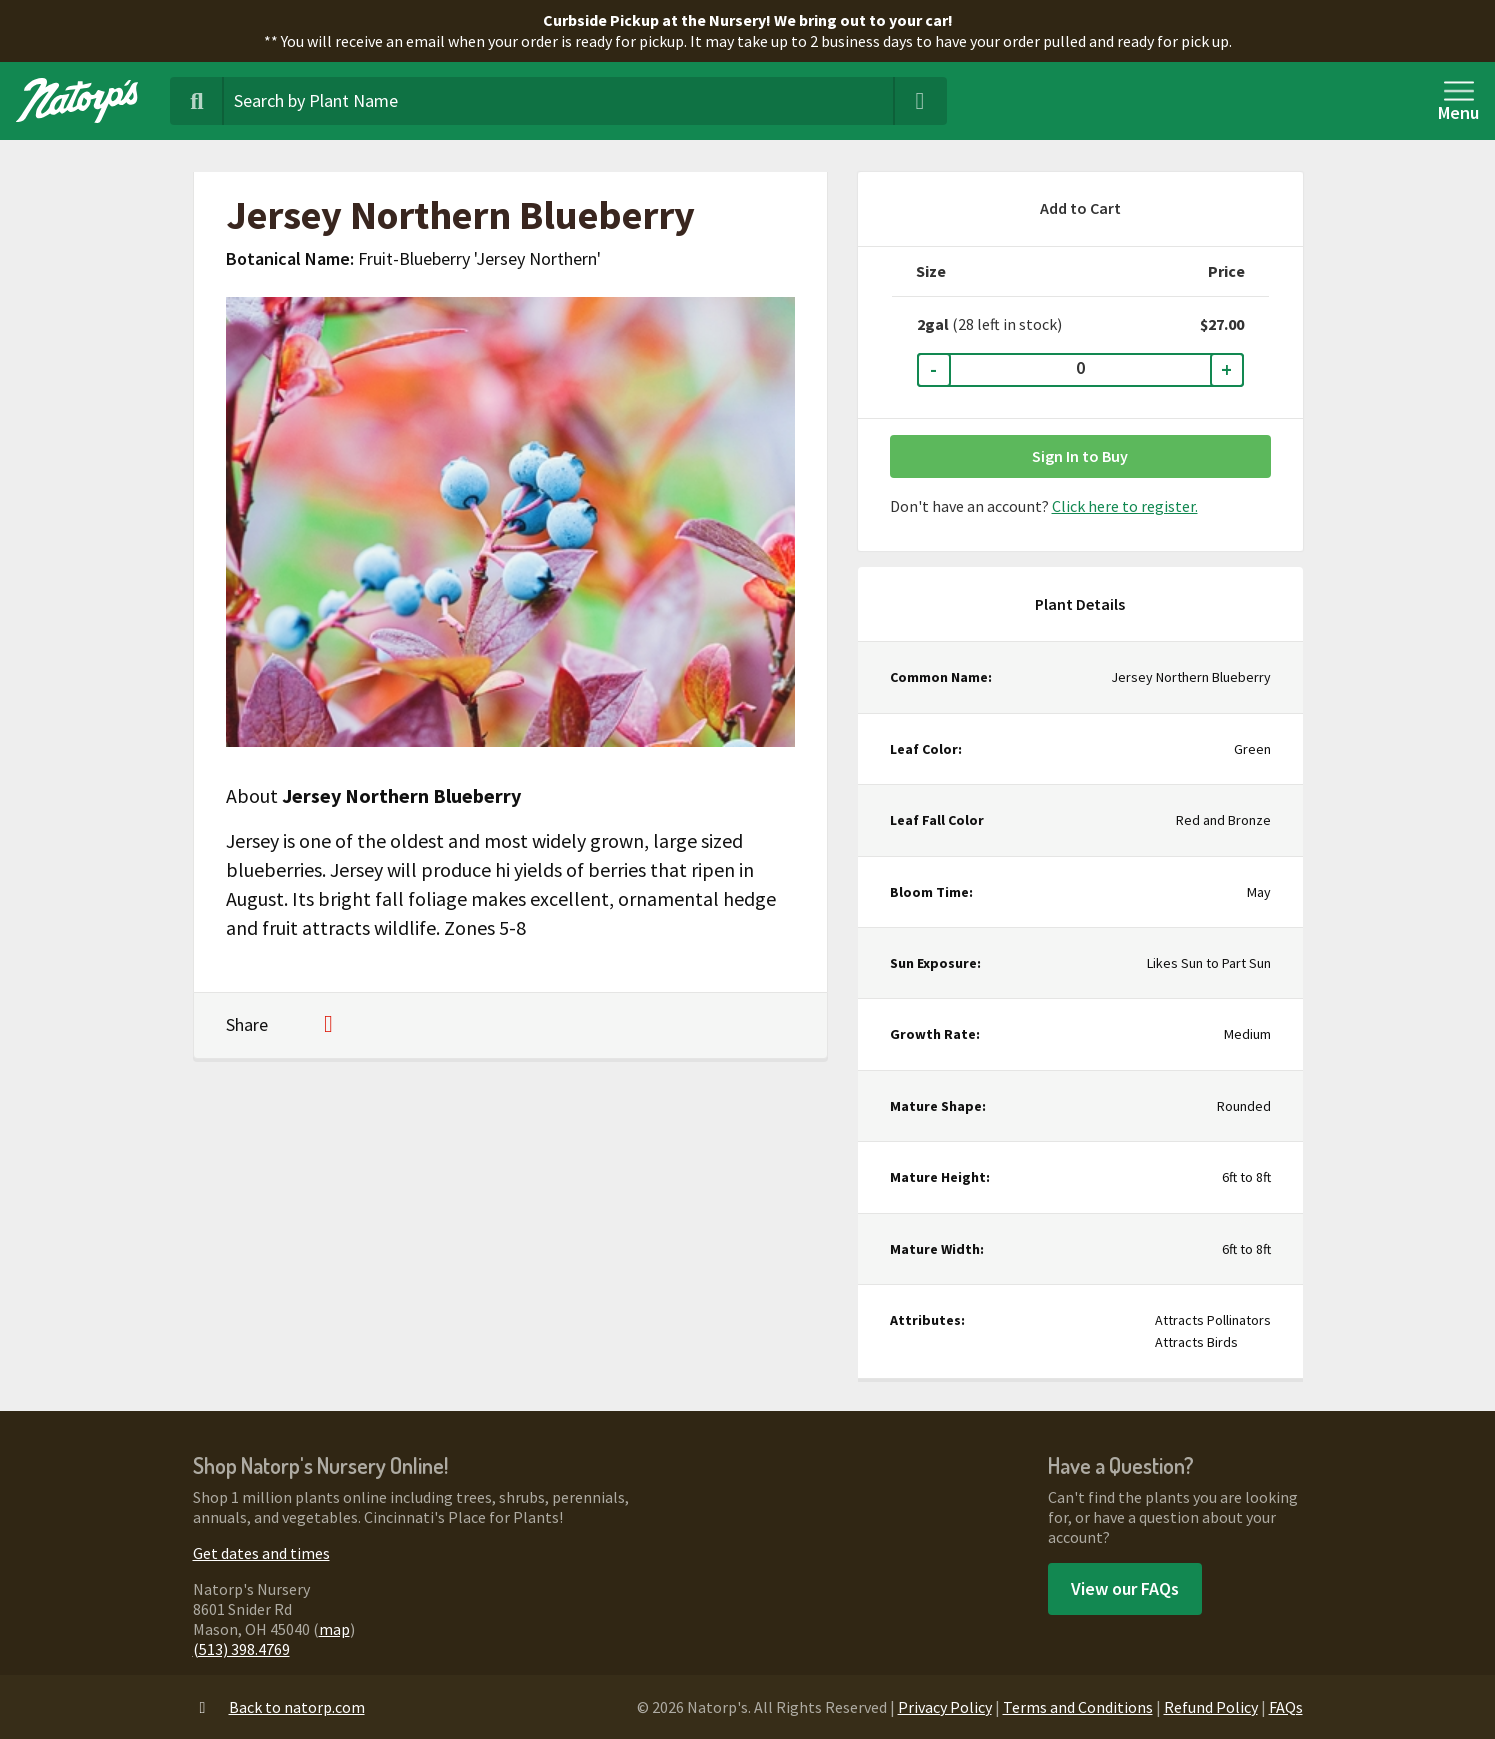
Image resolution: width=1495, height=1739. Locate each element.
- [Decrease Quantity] (933, 369)
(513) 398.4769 (241, 1649)
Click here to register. (1125, 506)
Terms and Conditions (1078, 1707)
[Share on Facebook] (295, 1026)
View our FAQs (1125, 1588)
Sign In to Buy (1080, 456)
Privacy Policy (945, 1707)
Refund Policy (1211, 1707)
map (334, 1629)
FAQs (1286, 1707)
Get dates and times (261, 1553)
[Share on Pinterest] (329, 1026)
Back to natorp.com (279, 1707)
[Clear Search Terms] (920, 101)
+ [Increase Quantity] (1226, 369)
